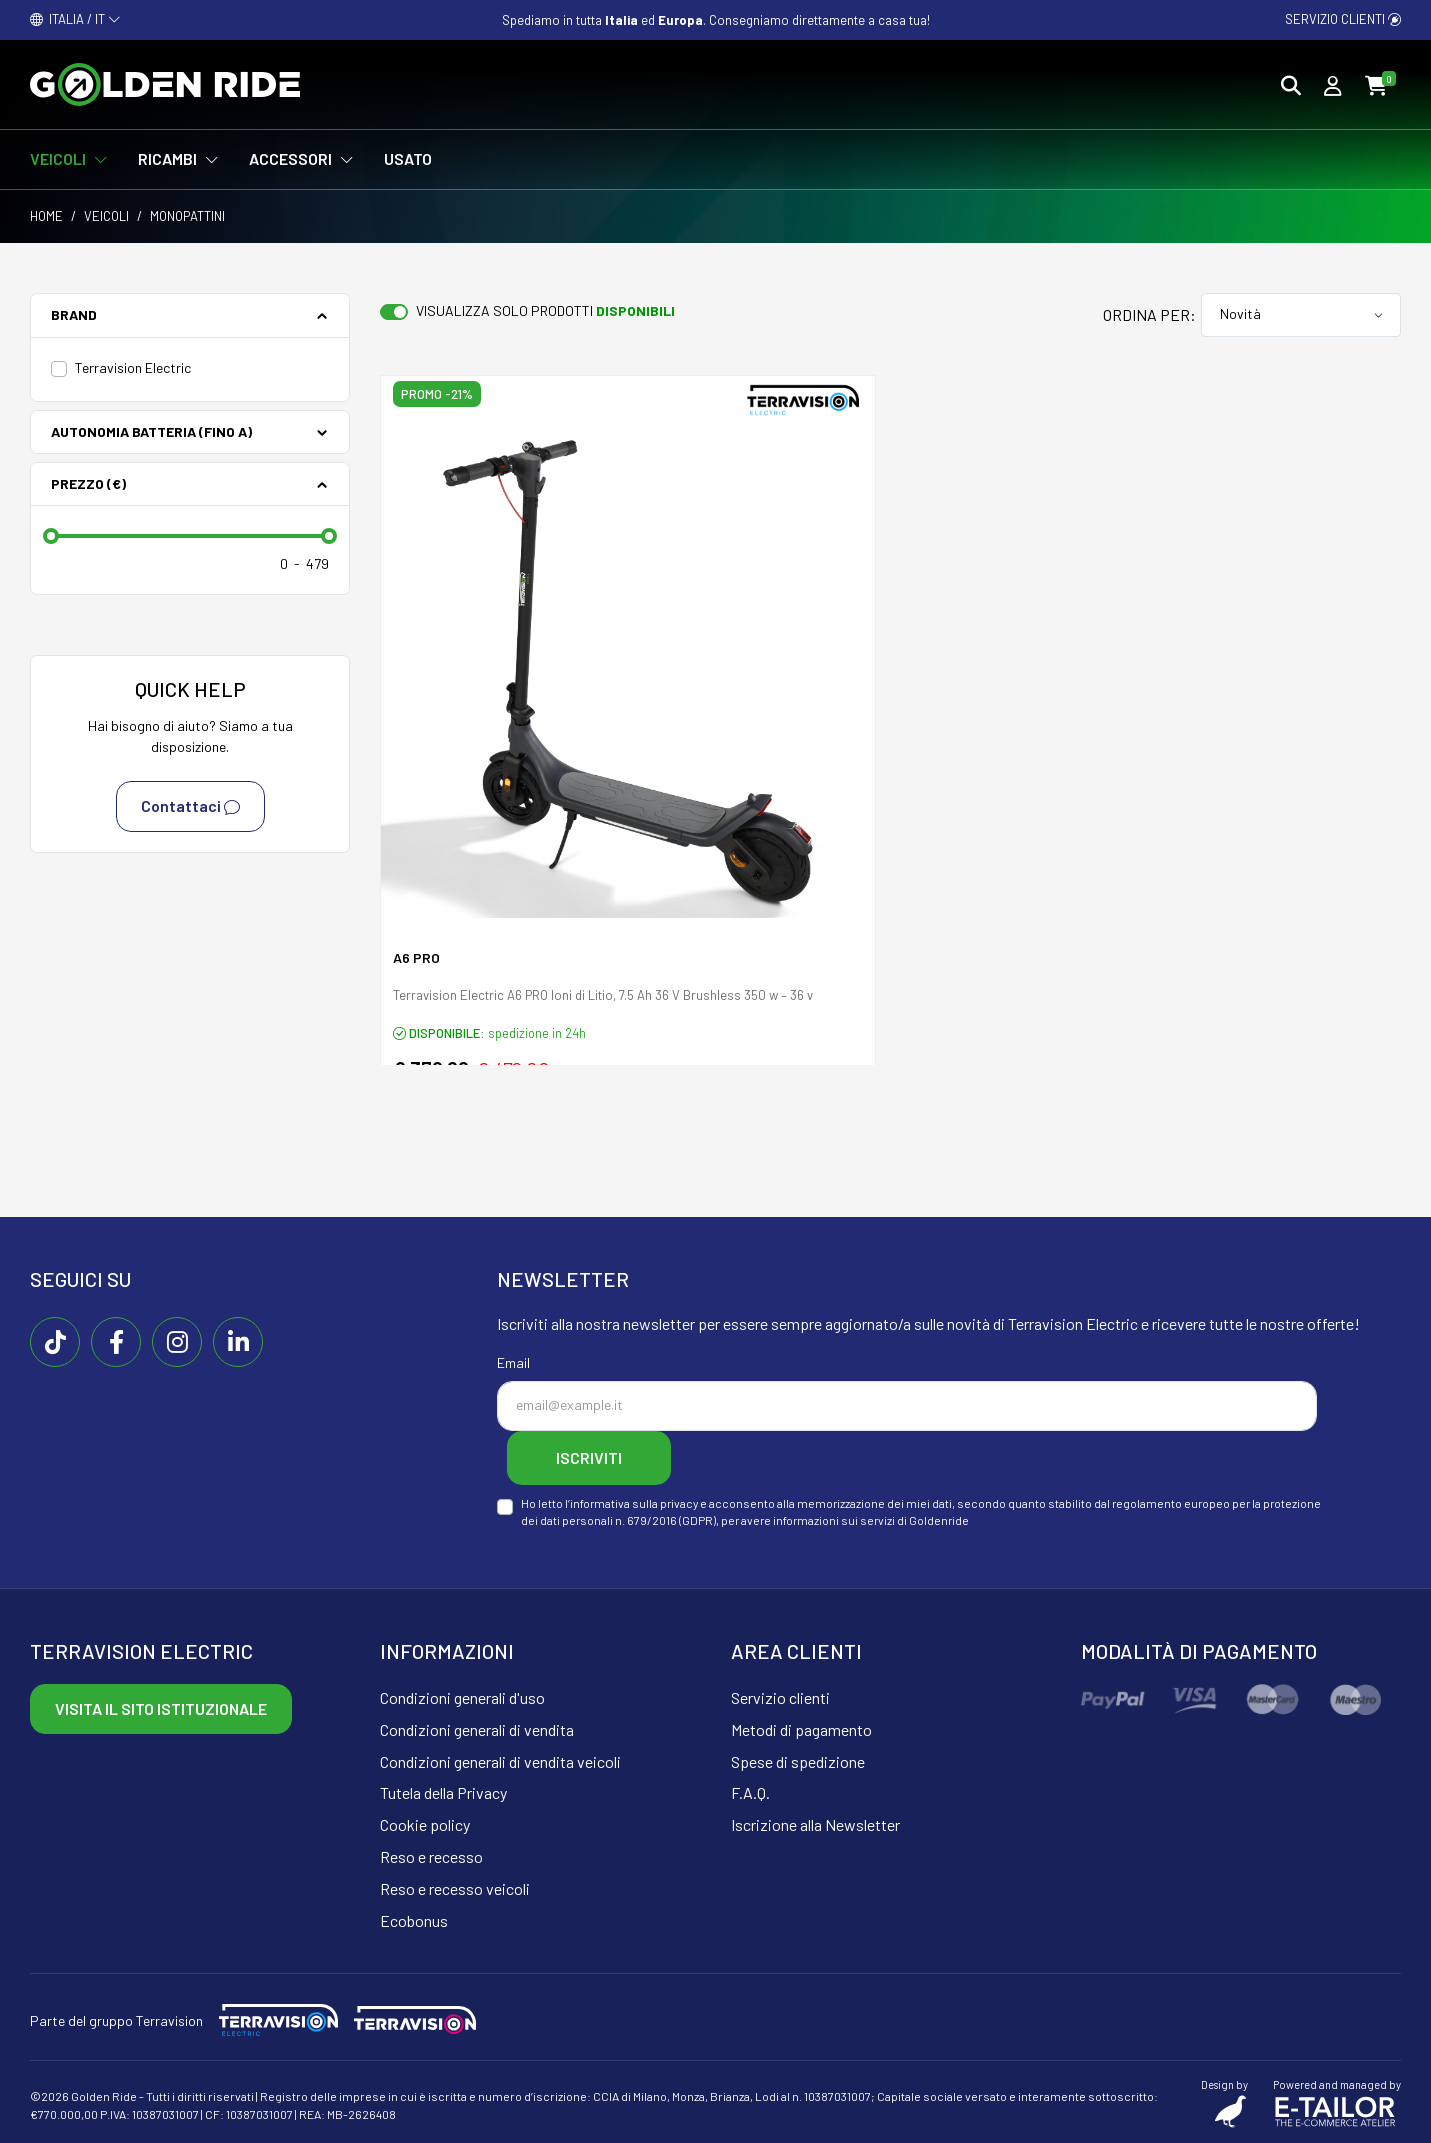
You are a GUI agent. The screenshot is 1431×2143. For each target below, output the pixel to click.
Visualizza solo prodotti (545, 310)
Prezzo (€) (88, 483)
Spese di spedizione (798, 1761)
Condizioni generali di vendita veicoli (500, 1761)
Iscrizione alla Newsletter (815, 1824)
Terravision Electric (133, 367)
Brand (74, 314)
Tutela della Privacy (443, 1792)
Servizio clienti (1343, 19)
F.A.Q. (750, 1792)
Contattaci (190, 807)
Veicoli (106, 216)
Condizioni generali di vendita (477, 1729)
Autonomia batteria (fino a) (151, 431)
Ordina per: (1149, 314)
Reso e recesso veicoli (455, 1888)
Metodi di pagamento (801, 1729)
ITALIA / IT (75, 19)
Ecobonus (414, 1920)
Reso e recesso (431, 1856)
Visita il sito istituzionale (161, 1708)
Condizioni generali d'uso (462, 1697)
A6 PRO (416, 957)
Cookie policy (425, 1824)
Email (513, 1362)
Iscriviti (589, 1457)
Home (46, 216)
